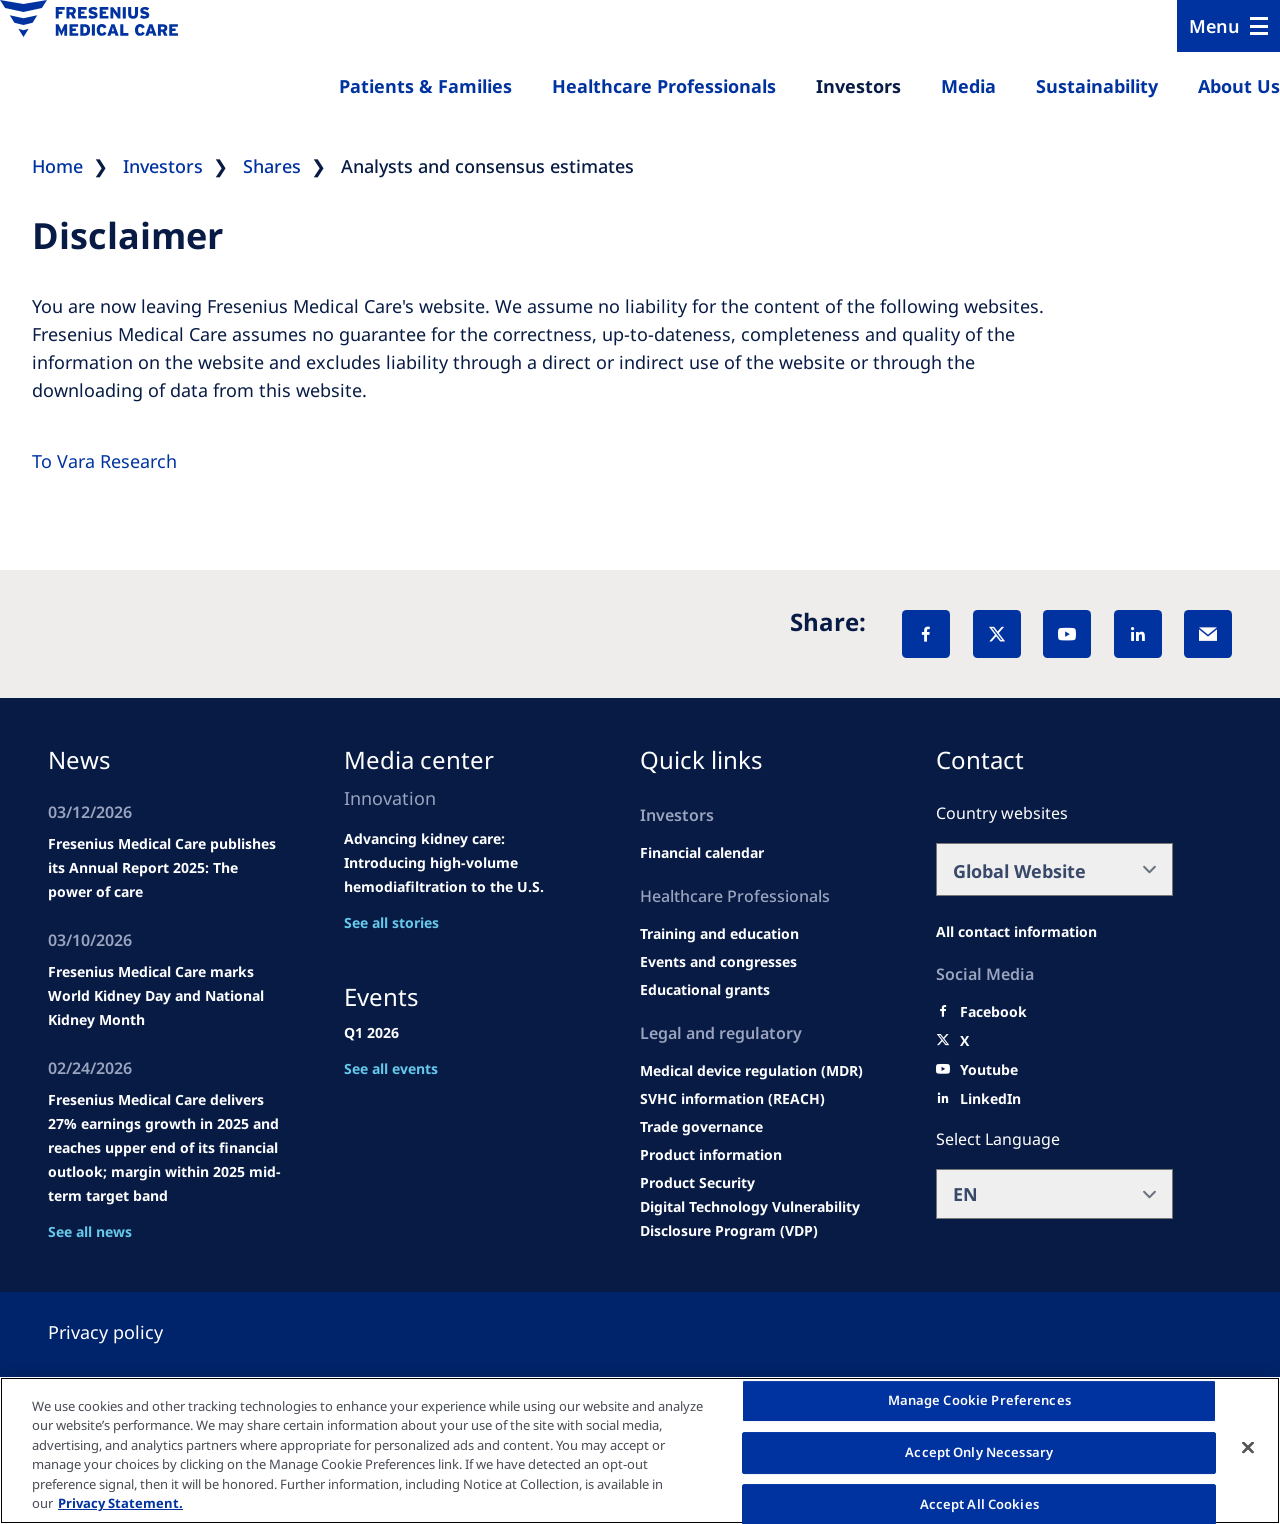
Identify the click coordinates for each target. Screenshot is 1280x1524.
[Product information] (711, 1155)
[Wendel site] (719, 934)
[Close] (1248, 1448)
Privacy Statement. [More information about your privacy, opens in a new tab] (120, 1503)
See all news (90, 1231)
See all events (391, 1068)
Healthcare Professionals (664, 86)
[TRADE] (701, 1127)
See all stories (391, 922)
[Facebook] (926, 634)
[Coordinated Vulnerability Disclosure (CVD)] (758, 1219)
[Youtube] (989, 1070)
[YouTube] (1067, 634)
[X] (997, 634)
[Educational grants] (705, 990)
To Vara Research (104, 461)
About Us (1239, 86)
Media (968, 86)
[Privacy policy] (129, 1332)
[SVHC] (732, 1099)
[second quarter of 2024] (702, 853)
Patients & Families (425, 86)
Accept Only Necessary (979, 1452)
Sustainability (1097, 86)
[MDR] (751, 1071)
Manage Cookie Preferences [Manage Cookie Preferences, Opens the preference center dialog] (979, 1401)
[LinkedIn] (1138, 634)
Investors (858, 86)
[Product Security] (697, 1183)
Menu (1214, 26)
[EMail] (1208, 634)
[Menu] (1228, 26)
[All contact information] (1016, 932)
